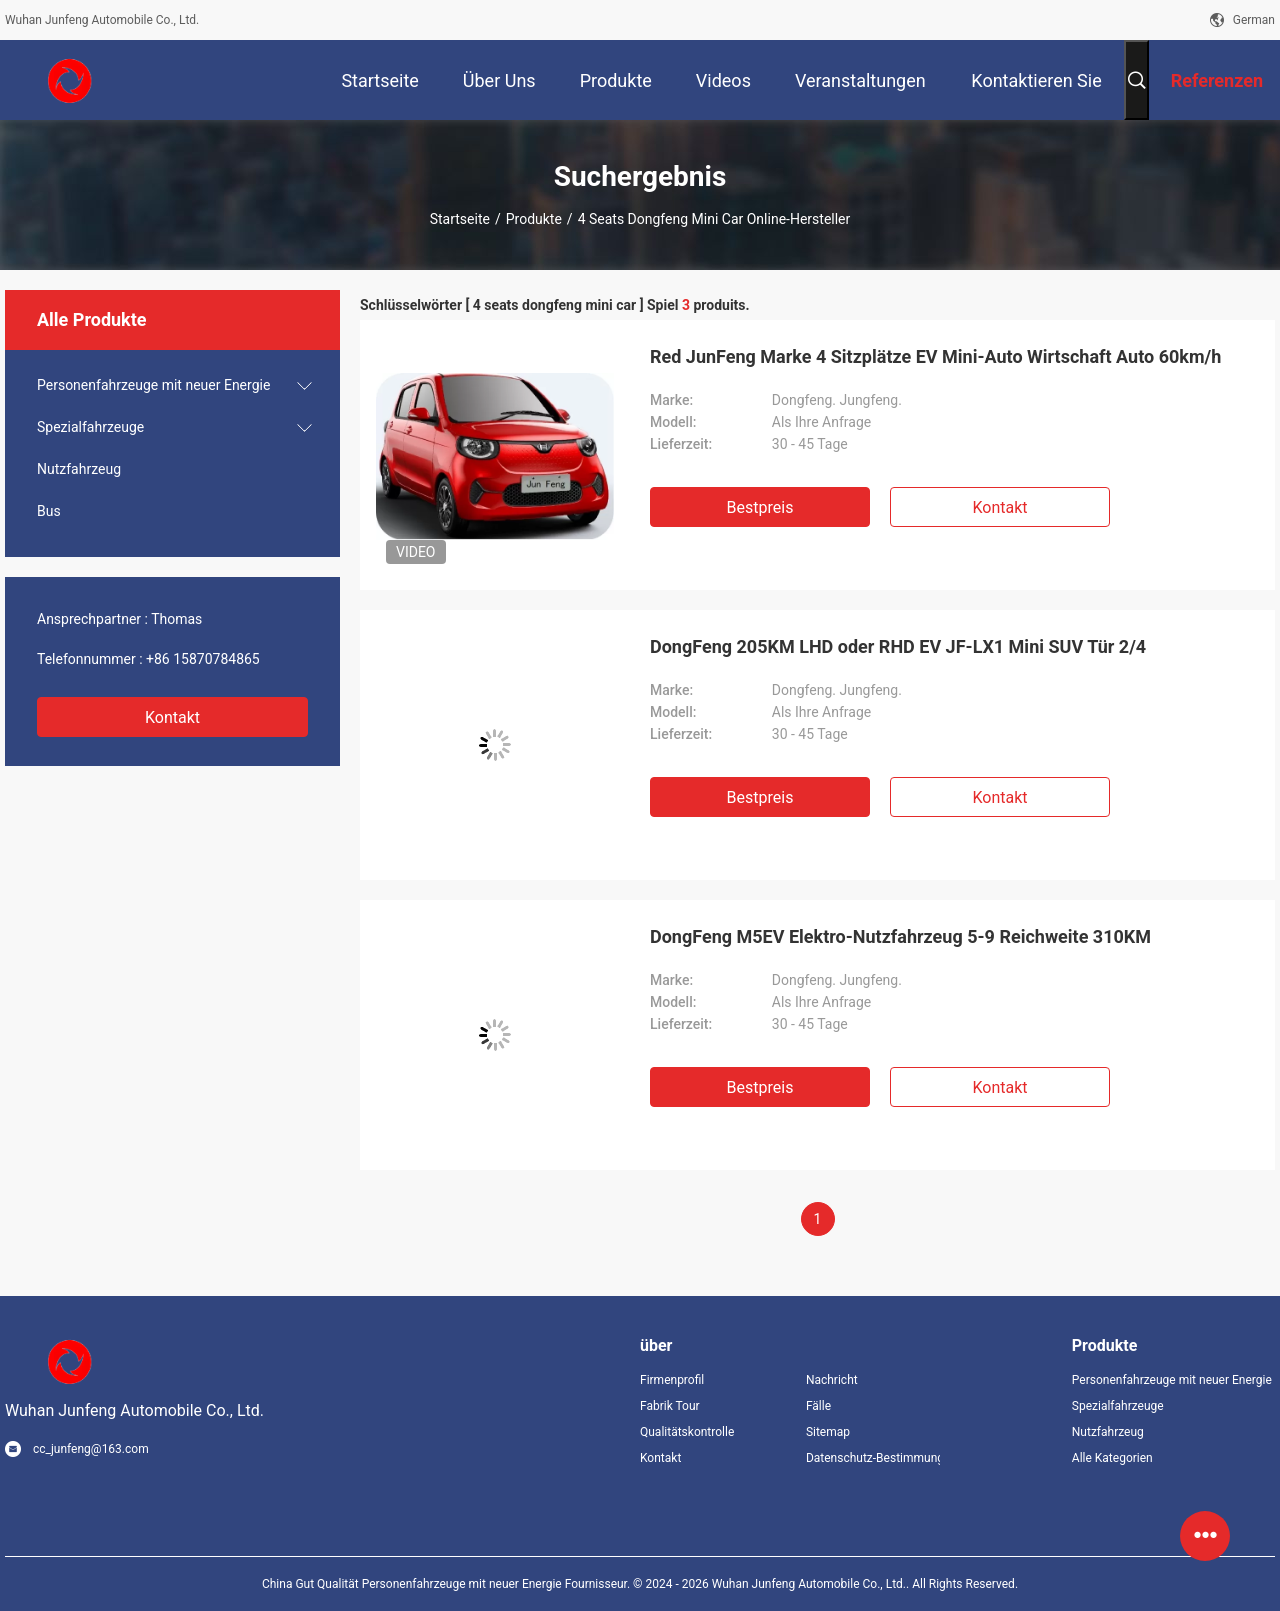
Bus (49, 511)
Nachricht (832, 1380)
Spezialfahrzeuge (90, 427)
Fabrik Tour (670, 1406)
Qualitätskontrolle (687, 1432)
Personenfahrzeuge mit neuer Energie (153, 385)
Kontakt (172, 717)
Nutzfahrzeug (79, 469)
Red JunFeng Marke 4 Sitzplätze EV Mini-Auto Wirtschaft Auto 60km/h (935, 356)
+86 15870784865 (203, 659)
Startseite (460, 219)
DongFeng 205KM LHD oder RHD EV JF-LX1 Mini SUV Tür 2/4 (898, 646)
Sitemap (828, 1432)
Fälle (818, 1406)
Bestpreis (760, 507)
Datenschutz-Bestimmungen (873, 1458)
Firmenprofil (672, 1380)
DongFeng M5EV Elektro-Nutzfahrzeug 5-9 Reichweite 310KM (900, 936)
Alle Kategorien (1112, 1458)
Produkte (534, 219)
